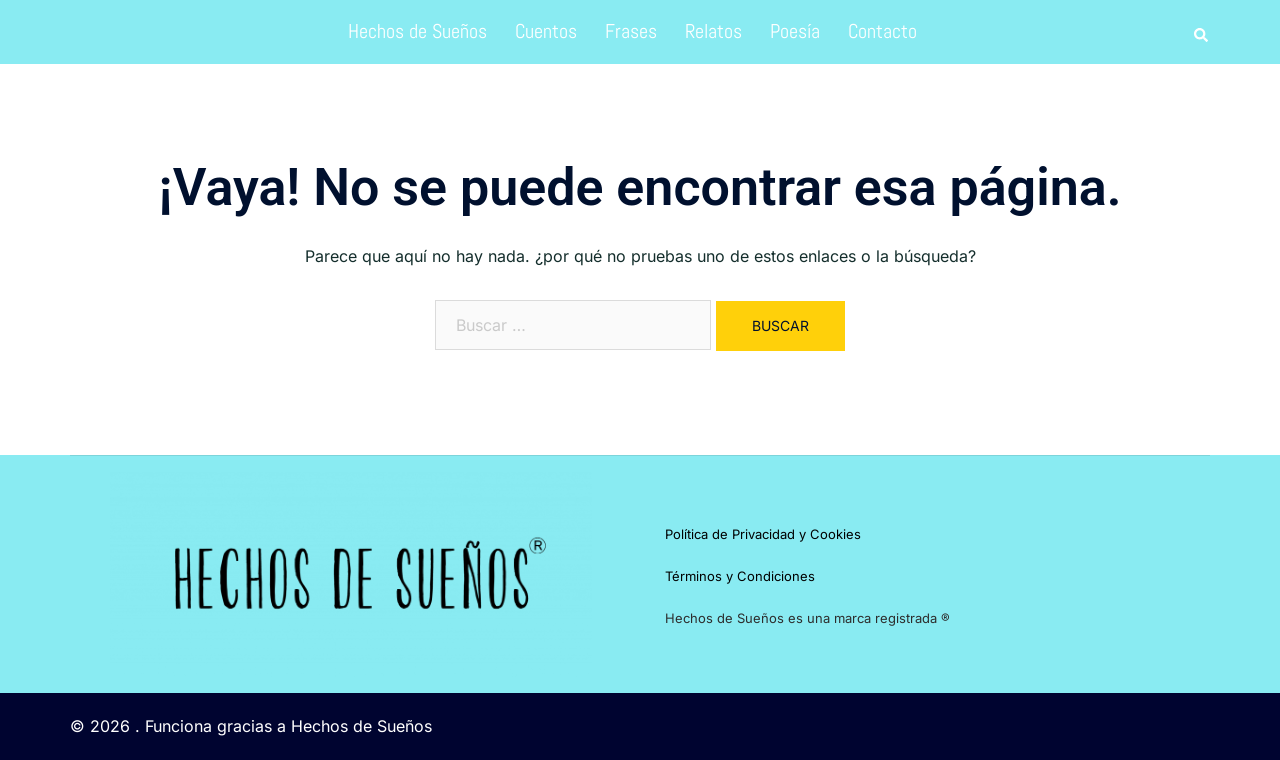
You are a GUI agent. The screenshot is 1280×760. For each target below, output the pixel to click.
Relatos (713, 31)
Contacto (882, 31)
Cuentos (546, 31)
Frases (631, 31)
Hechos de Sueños (417, 31)
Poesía (795, 31)
